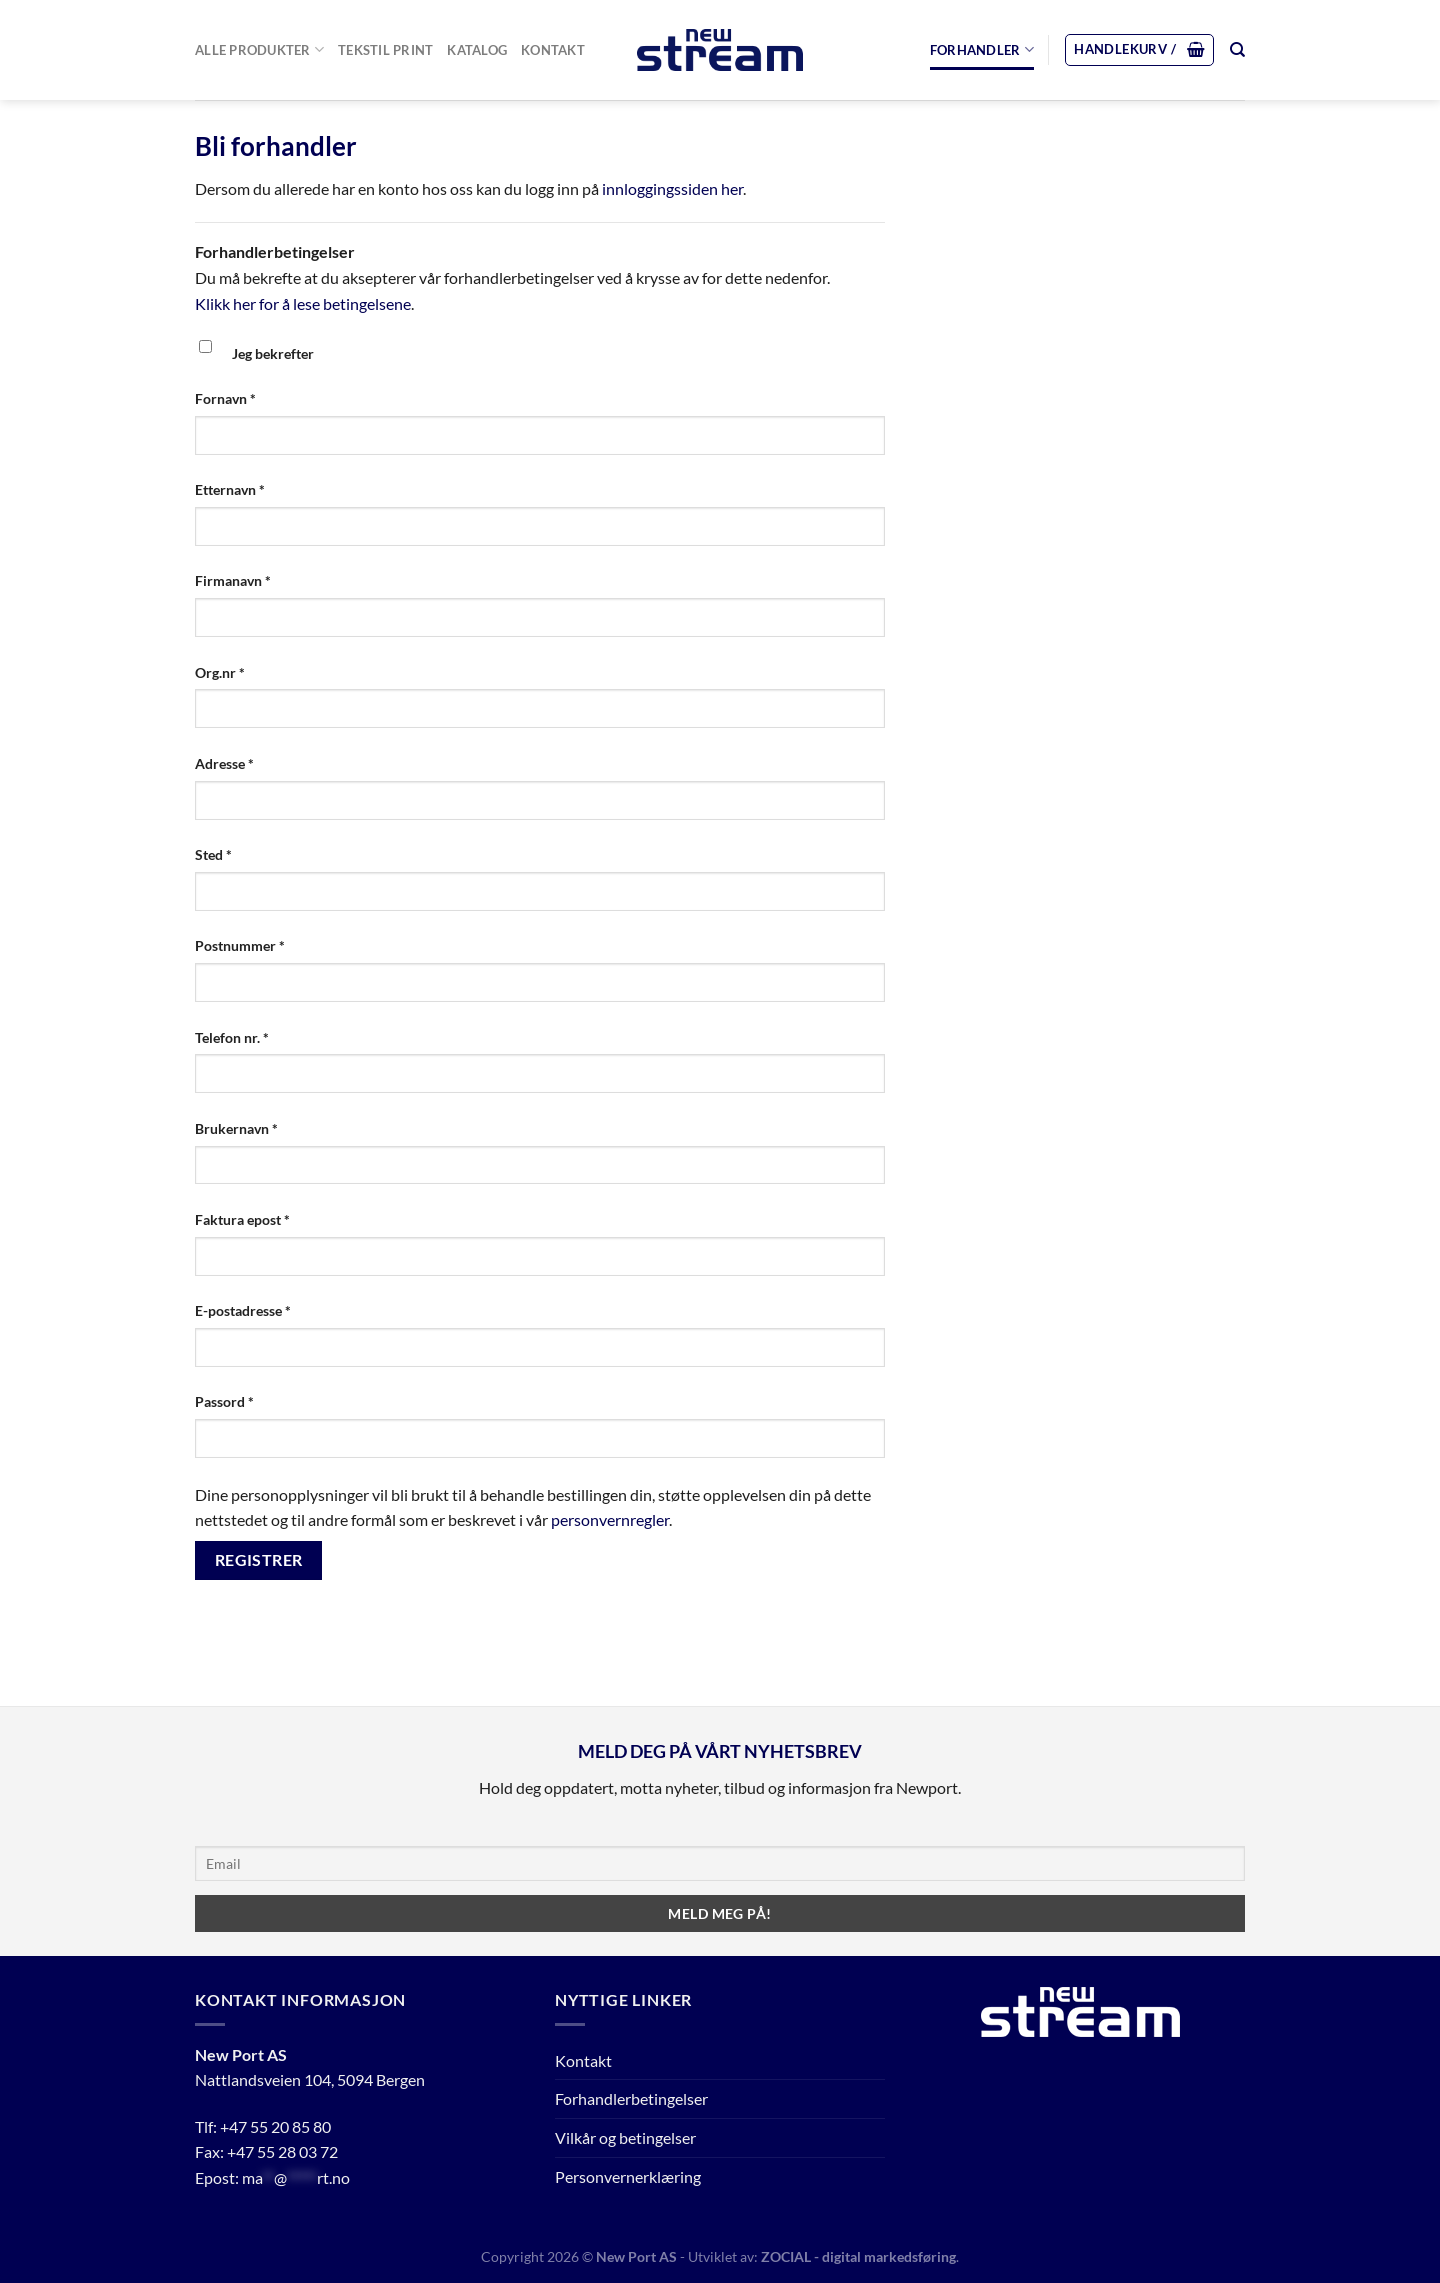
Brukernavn (236, 1128)
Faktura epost (242, 1219)
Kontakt (553, 50)
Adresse (224, 763)
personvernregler (610, 1519)
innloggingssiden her (672, 188)
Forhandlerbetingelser (631, 2098)
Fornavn (225, 398)
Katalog (477, 50)
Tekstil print (385, 50)
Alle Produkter (259, 49)
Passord (224, 1401)
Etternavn (230, 489)
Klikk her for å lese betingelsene (303, 303)
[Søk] (1237, 50)
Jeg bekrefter (273, 353)
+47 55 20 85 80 (275, 2126)
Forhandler (982, 49)
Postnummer (240, 945)
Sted (213, 854)
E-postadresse (243, 1310)
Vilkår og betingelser (625, 2137)
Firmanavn (233, 580)
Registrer (259, 1560)
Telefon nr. (232, 1037)
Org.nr (220, 672)
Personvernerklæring (628, 2176)
